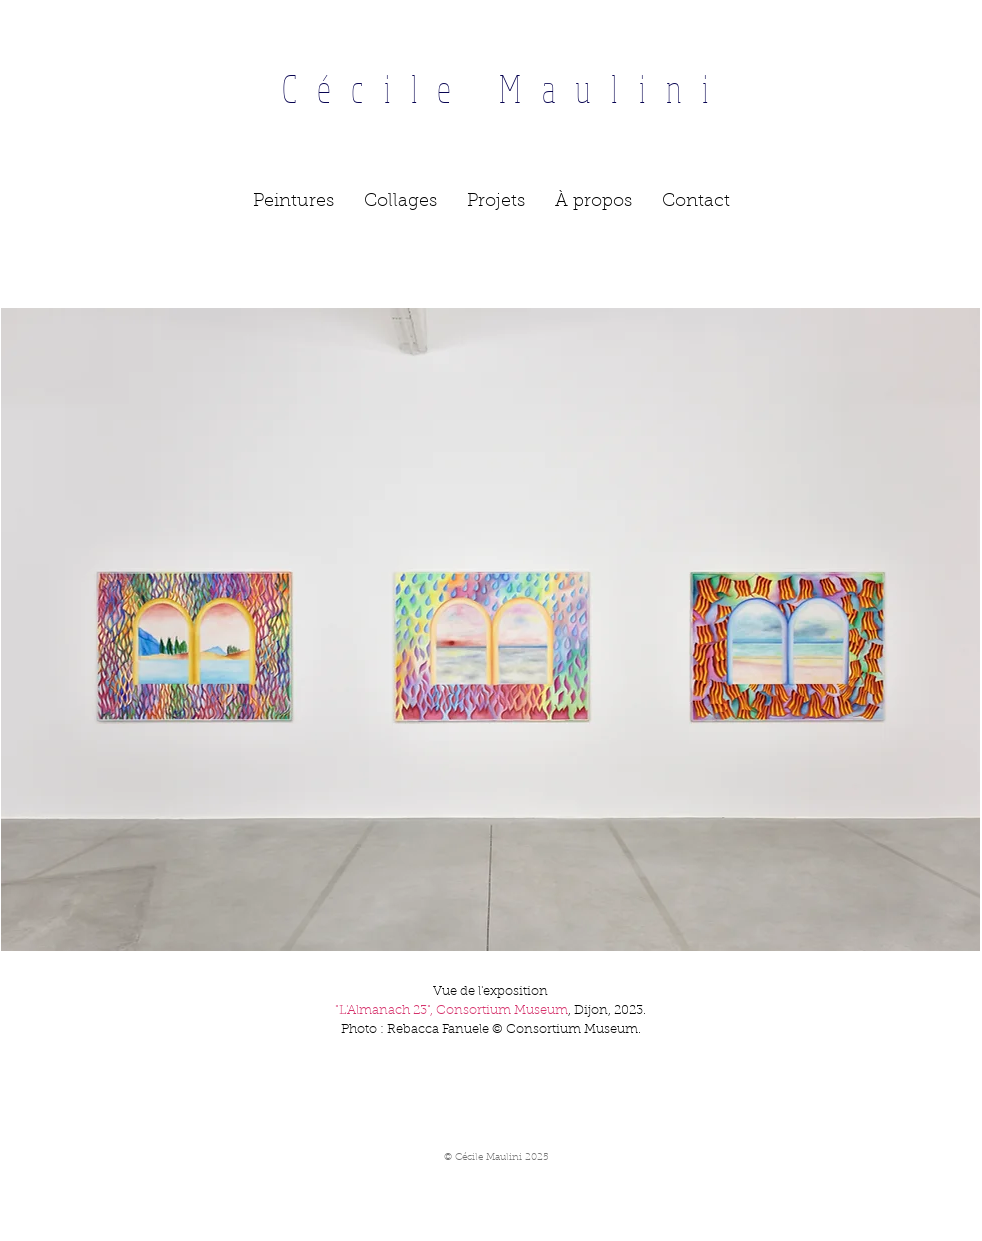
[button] (293, 202)
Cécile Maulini (491, 88)
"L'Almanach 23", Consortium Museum (451, 1010)
